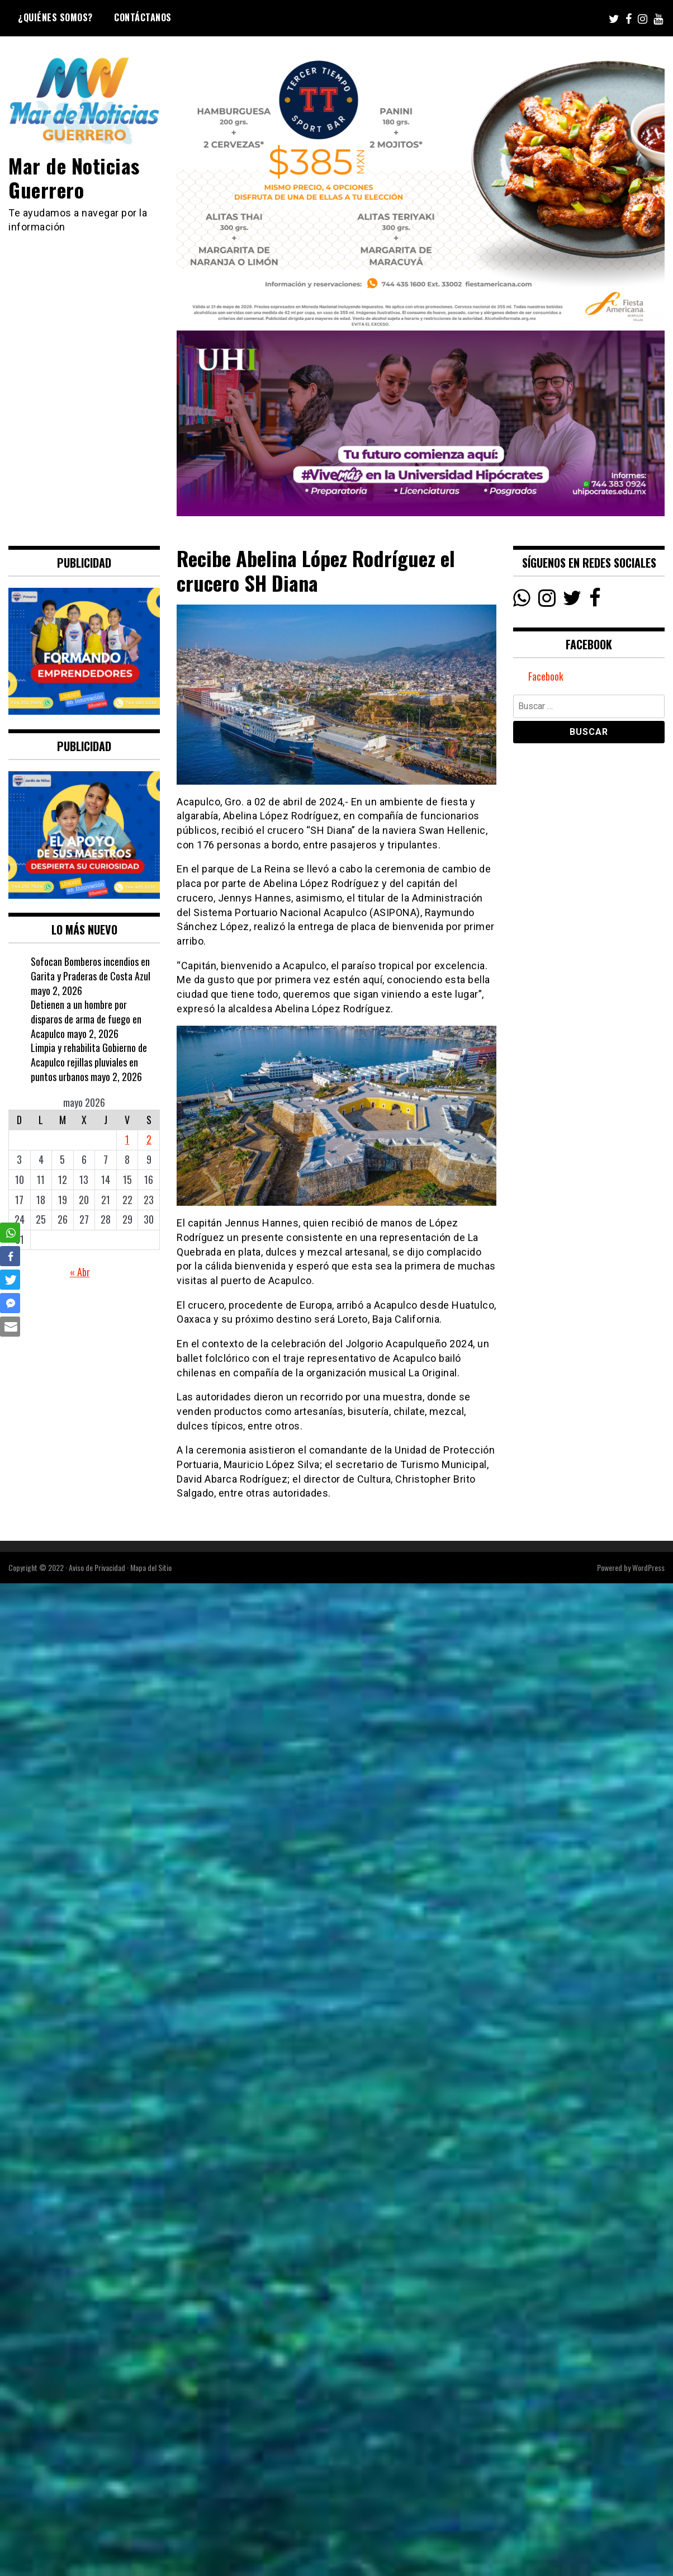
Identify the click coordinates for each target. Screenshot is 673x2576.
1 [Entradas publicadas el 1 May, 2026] (127, 1139)
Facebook (545, 676)
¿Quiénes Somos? (55, 17)
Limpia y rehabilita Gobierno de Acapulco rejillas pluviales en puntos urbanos (89, 1061)
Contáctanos (143, 17)
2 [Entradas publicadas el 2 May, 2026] (148, 1139)
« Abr (80, 1272)
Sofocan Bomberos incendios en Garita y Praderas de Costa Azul (90, 968)
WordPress (648, 1567)
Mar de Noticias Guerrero (74, 177)
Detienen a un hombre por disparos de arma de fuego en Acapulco (86, 1018)
